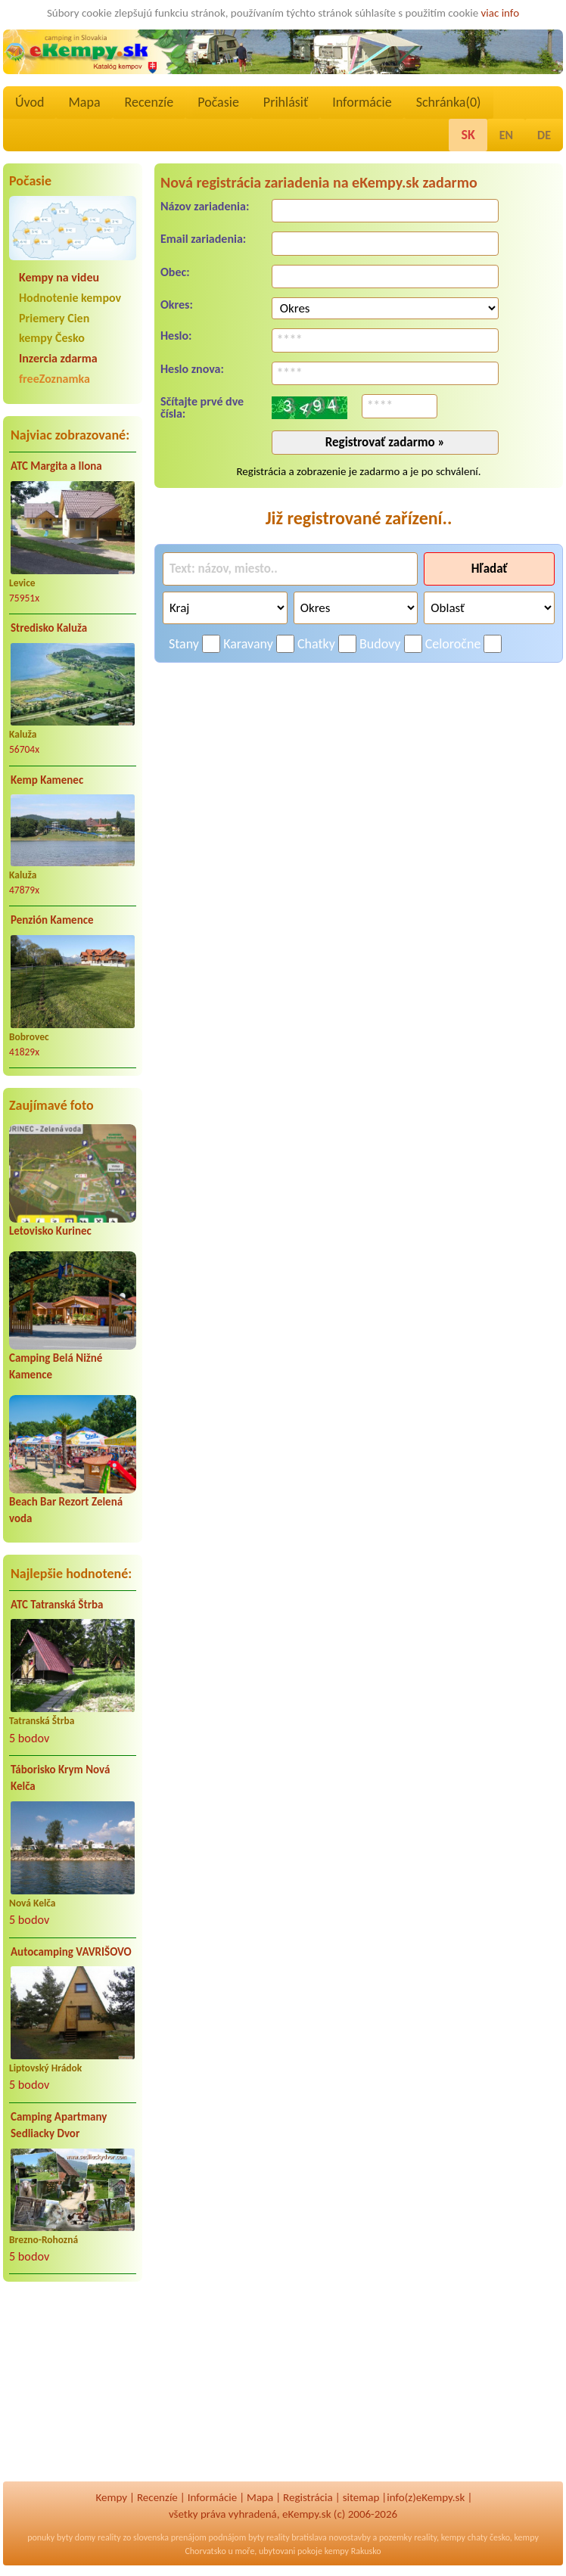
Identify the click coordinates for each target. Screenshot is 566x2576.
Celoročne (453, 643)
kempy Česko (52, 338)
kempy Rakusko (353, 2551)
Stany (184, 643)
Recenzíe (149, 102)
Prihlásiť (285, 102)
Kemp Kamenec (47, 780)
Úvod (29, 102)
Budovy (380, 643)
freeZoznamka (54, 378)
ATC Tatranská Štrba (57, 1604)
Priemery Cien (54, 318)
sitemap (361, 2497)
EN (506, 135)
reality (109, 2537)
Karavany (248, 643)
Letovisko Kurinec (50, 1231)
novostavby (350, 2537)
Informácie (361, 102)
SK (467, 134)
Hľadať (489, 568)
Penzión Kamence (52, 920)
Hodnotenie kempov (70, 298)
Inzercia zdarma (58, 358)
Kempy (111, 2497)
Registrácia (308, 2497)
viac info (500, 13)
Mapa (84, 102)
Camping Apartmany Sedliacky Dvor (59, 2125)
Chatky (316, 643)
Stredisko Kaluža (49, 628)
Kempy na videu (59, 277)
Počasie (218, 102)
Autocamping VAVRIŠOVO (71, 1952)
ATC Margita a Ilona (56, 466)
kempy (453, 2537)
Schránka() (448, 102)
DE (544, 135)
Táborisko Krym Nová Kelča (60, 1778)
